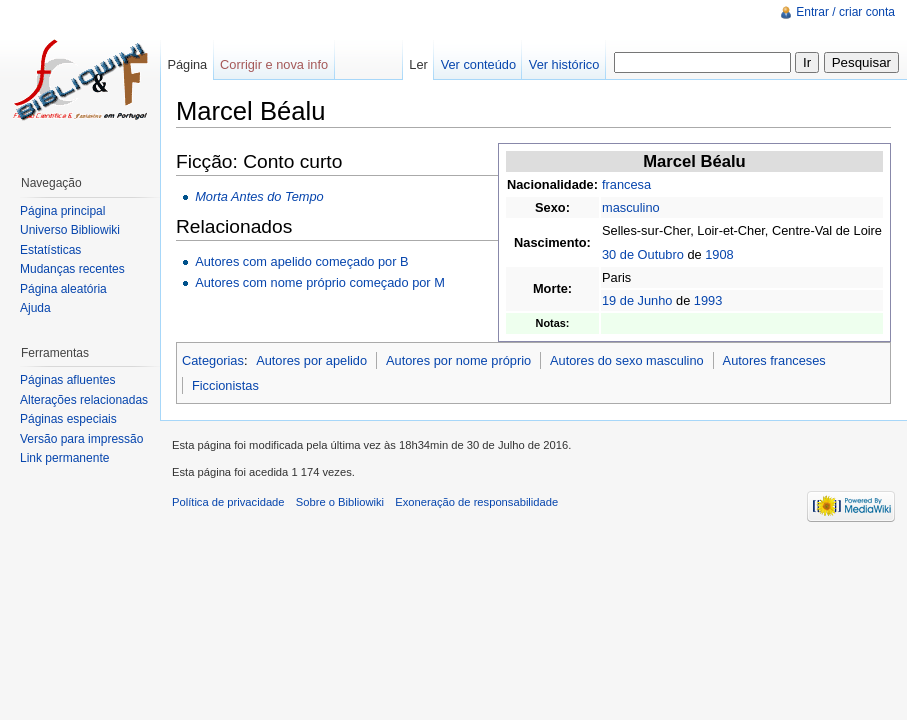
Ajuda (35, 308)
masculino (631, 207)
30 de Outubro (643, 254)
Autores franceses (774, 360)
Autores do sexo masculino (627, 360)
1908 (719, 254)
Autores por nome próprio (458, 360)
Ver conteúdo (478, 64)
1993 (708, 300)
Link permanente (64, 458)
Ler (418, 64)
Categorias (213, 360)
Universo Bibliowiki (70, 230)
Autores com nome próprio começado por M (320, 282)
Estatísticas (50, 250)
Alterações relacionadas (84, 400)
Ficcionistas (225, 385)
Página (187, 64)
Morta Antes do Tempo (259, 196)
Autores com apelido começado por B (301, 261)
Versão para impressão (81, 439)
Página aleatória (63, 289)
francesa (626, 184)
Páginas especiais (68, 419)
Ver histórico (564, 64)
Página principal (62, 211)
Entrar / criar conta (845, 12)
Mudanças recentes (72, 269)
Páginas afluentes (67, 380)
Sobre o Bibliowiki (340, 502)
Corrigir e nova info (274, 64)
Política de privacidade (228, 502)
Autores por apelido (311, 360)
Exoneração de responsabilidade (476, 502)
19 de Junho (637, 300)
